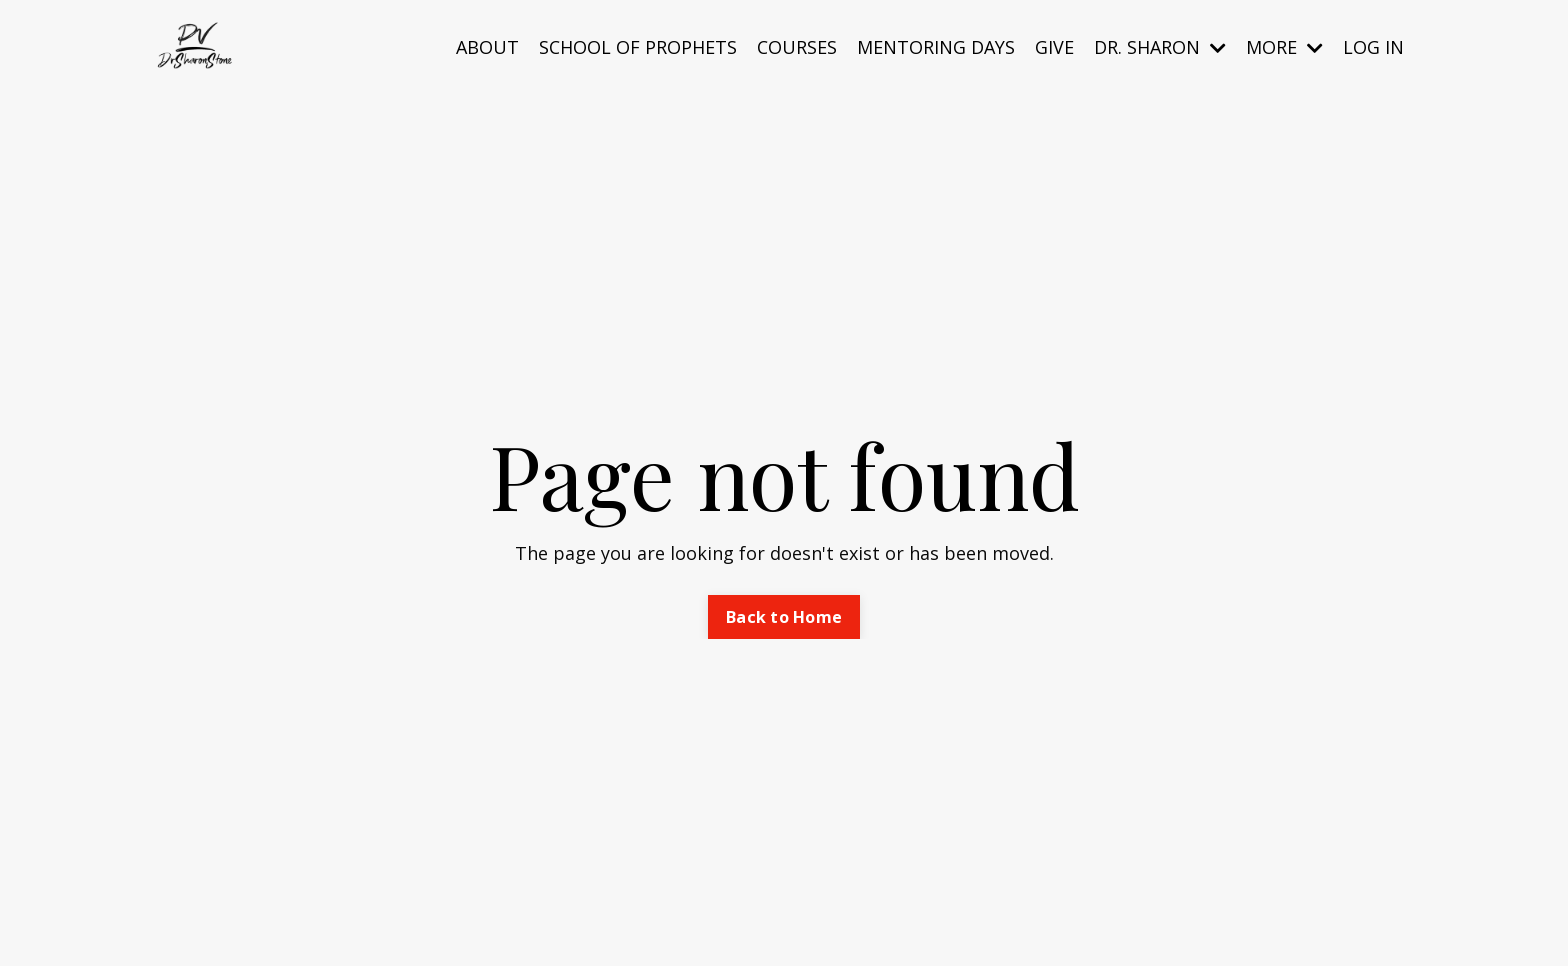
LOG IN (1373, 47)
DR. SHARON (1160, 47)
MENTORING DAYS (936, 47)
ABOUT (487, 47)
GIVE (1054, 47)
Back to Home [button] (784, 617)
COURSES (797, 47)
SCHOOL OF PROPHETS (638, 47)
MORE (1284, 47)
